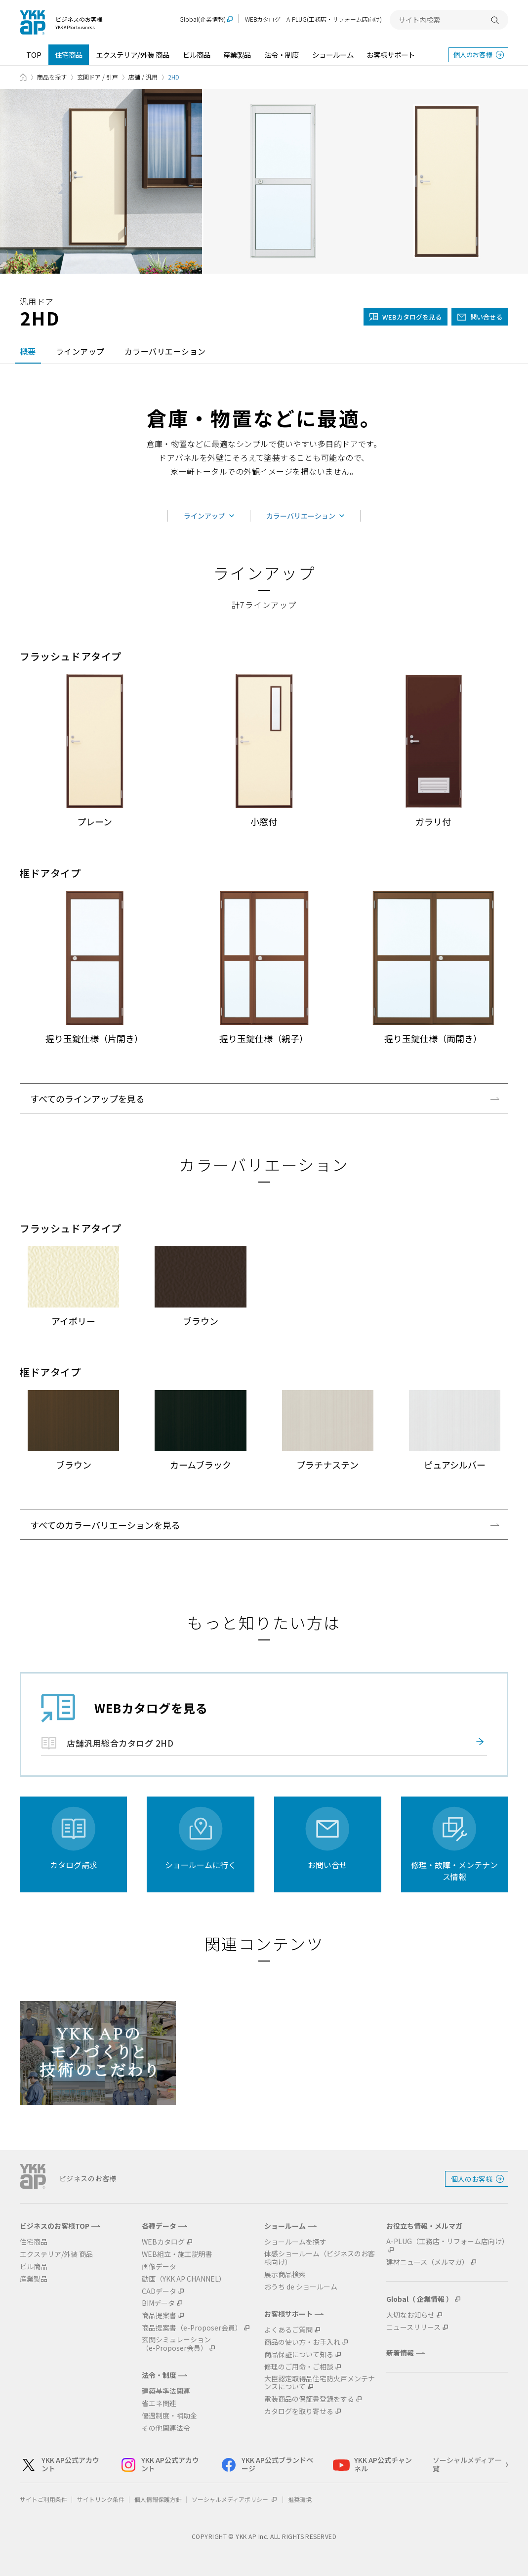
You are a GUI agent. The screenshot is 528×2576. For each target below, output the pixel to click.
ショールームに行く (200, 1865)
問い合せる (486, 317)
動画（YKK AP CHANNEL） (184, 2279)
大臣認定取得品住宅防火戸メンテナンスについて (319, 2382)
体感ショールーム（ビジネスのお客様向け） (319, 2257)
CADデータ (159, 2291)
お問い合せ (327, 1865)
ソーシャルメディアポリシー (235, 2499)
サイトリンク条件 (100, 2499)
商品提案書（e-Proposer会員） (192, 2328)
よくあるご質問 (288, 2330)
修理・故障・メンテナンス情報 (454, 1870)
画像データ (159, 2266)
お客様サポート (390, 54)
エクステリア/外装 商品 (132, 54)
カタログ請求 (73, 1865)
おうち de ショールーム (300, 2287)
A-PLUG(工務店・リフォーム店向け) (334, 19)
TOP (33, 54)
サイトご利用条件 (43, 2499)
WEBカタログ (263, 19)
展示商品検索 (285, 2274)
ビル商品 (196, 54)
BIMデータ (158, 2303)
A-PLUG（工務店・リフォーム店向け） (447, 2241)
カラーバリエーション (165, 351)
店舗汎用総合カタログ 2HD (120, 1743)
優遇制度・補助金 (169, 2416)
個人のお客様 (472, 54)
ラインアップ (80, 351)
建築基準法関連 (166, 2391)
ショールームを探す (295, 2242)
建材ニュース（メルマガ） (427, 2262)
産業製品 (237, 54)
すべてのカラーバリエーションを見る (105, 1524)
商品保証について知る (298, 2354)
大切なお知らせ (410, 2315)
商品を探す (52, 77)
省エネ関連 (159, 2403)
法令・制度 (281, 54)
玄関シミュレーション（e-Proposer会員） (176, 2343)
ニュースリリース (413, 2327)
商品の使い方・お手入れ (302, 2342)
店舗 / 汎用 (143, 77)
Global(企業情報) (202, 19)
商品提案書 (159, 2315)
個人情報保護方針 (158, 2499)
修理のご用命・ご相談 (298, 2367)
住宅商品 (68, 54)
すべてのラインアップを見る (87, 1098)
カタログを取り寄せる (298, 2411)
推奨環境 (300, 2499)
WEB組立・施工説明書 (177, 2254)
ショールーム (333, 54)
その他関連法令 (166, 2428)
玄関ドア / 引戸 (97, 77)
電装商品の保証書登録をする (309, 2399)
